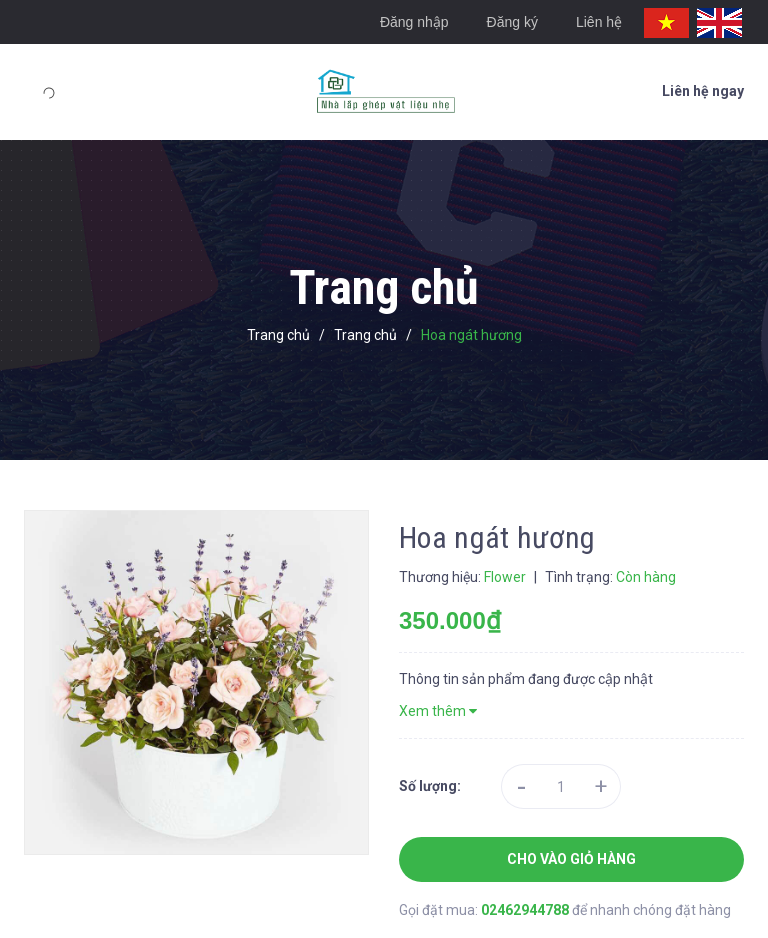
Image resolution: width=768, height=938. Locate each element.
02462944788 (526, 910)
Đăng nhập (414, 22)
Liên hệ (599, 22)
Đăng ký (512, 22)
